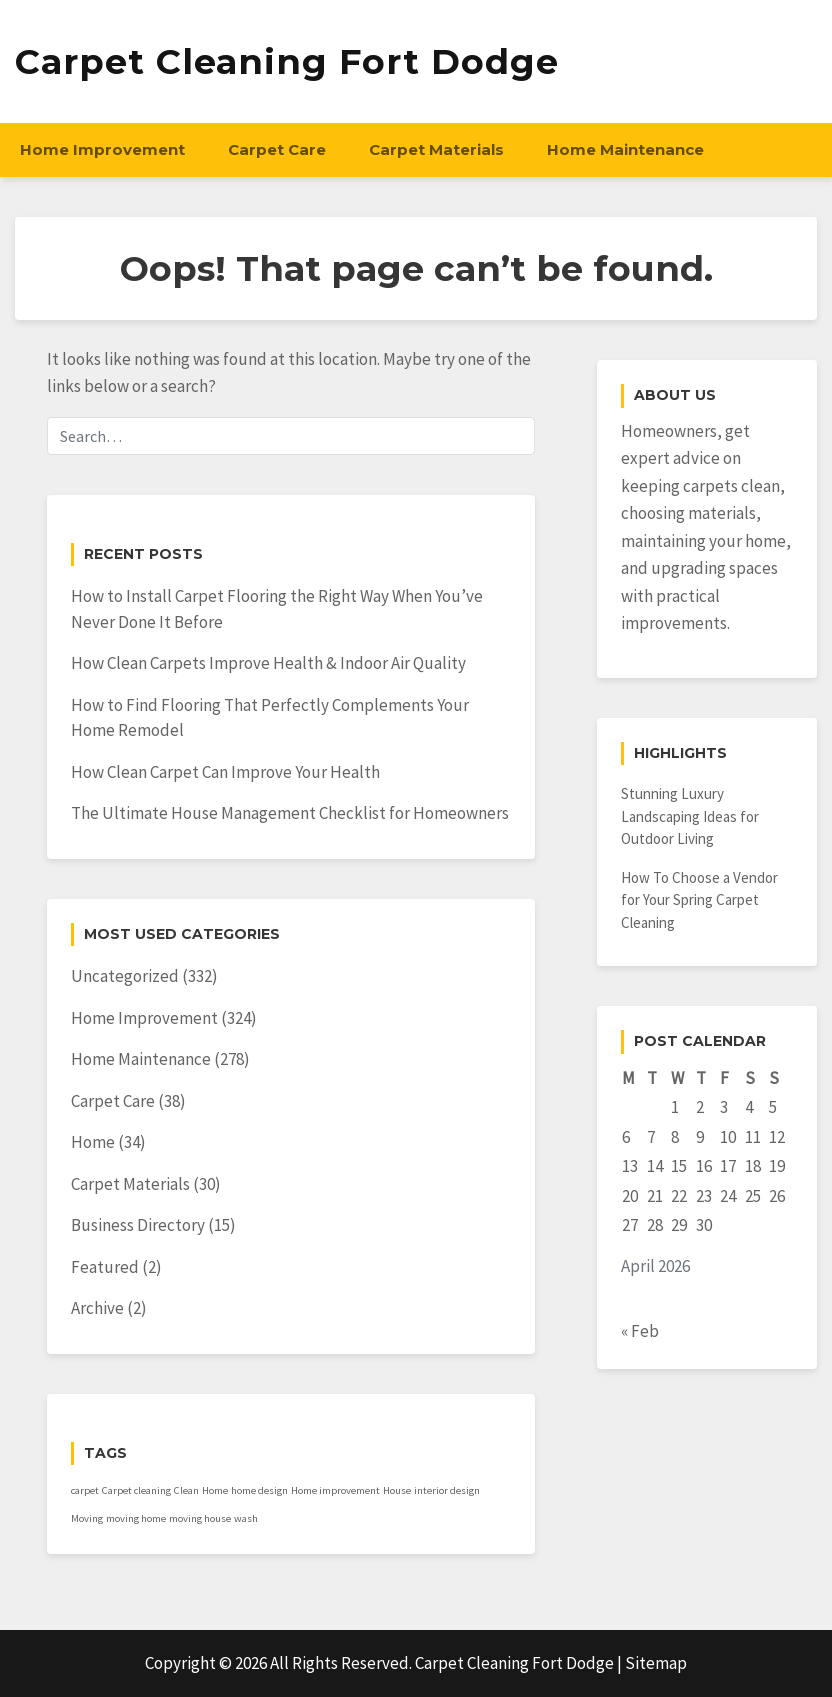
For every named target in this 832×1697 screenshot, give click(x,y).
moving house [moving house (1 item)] (200, 1518)
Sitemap (656, 1663)
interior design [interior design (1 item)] (447, 1490)
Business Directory (138, 1225)
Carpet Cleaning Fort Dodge (287, 61)
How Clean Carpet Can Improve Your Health (225, 772)
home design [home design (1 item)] (259, 1490)
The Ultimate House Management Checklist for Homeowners (290, 813)
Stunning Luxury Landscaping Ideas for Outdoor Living (690, 816)
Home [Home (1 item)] (215, 1490)
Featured (105, 1267)
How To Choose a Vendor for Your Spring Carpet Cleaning (699, 900)
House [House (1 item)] (397, 1490)
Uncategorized (125, 976)
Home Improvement (102, 149)
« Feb (640, 1331)
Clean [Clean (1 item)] (186, 1490)
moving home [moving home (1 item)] (136, 1518)
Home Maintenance (625, 149)
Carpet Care (277, 149)
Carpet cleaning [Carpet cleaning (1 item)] (136, 1490)
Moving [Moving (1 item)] (87, 1518)
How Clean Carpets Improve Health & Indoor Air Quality (268, 663)
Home (93, 1142)
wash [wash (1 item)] (246, 1518)
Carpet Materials (436, 149)
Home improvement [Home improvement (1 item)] (335, 1490)
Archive (97, 1308)
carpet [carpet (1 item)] (85, 1490)
